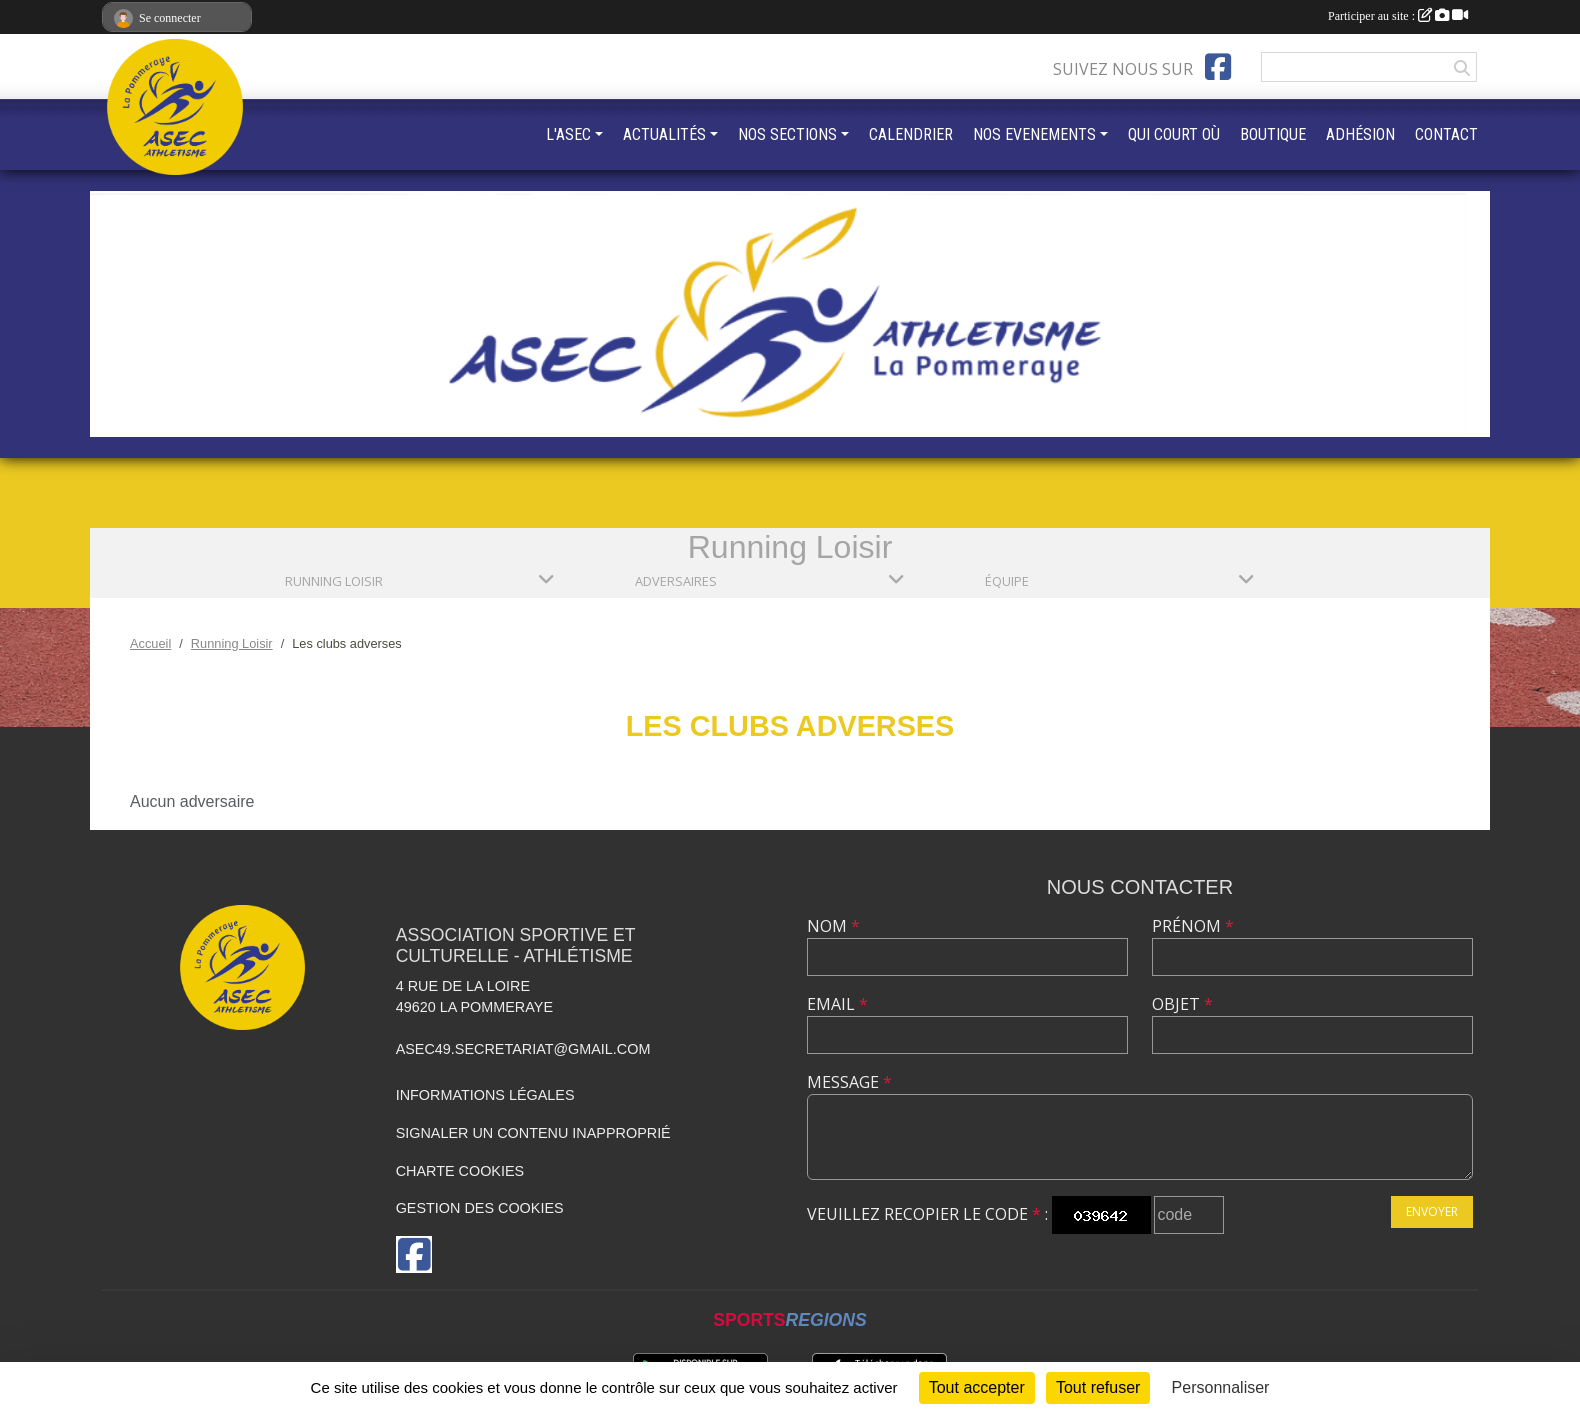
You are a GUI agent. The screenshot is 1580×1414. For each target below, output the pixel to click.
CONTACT (1446, 134)
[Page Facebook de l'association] (1218, 67)
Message (849, 1082)
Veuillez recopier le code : (927, 1214)
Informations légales (485, 1095)
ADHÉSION (1360, 134)
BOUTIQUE (1273, 134)
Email (837, 1004)
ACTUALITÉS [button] (664, 134)
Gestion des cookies (480, 1208)
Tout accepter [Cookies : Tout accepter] (977, 1387)
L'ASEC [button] (568, 134)
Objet (1182, 1004)
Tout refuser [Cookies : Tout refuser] (1098, 1387)
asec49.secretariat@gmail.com (523, 1049)
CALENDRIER (911, 134)
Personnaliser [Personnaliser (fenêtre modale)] (1221, 1387)
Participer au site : (1398, 16)
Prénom (1193, 926)
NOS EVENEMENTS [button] (1034, 134)
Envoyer (1432, 1211)
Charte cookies (460, 1171)
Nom (833, 926)
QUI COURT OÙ (1174, 134)
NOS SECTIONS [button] (787, 134)
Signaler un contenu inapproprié (533, 1133)
